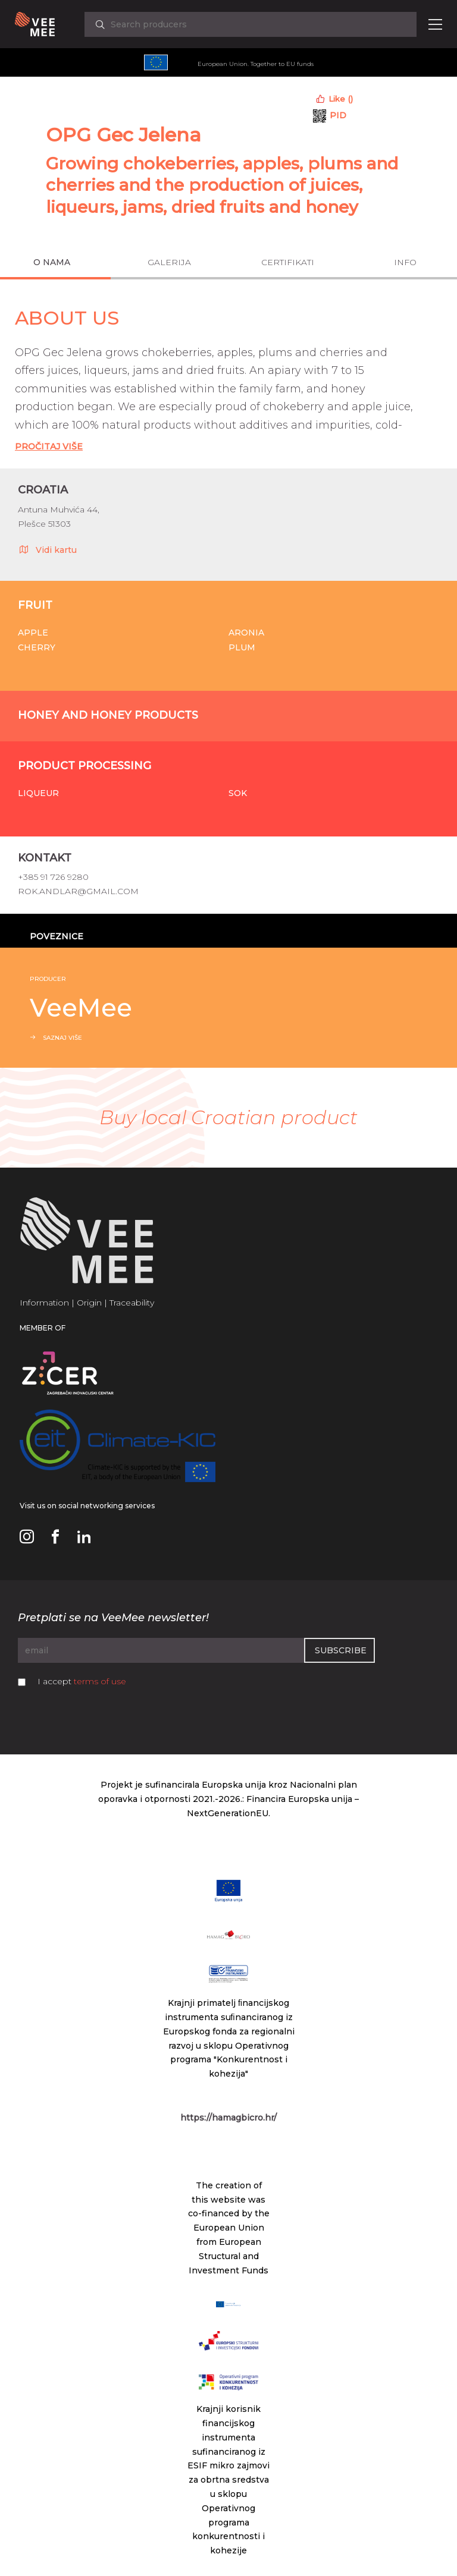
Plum (241, 647)
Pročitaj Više (49, 446)
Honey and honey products (108, 715)
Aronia (246, 632)
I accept (81, 1681)
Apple (33, 632)
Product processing (84, 765)
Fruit (35, 605)
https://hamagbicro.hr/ (228, 2117)
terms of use (100, 1681)
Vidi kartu (47, 549)
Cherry (36, 647)
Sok (237, 793)
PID (338, 115)
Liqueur (38, 793)
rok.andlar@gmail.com (78, 891)
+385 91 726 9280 (53, 877)
